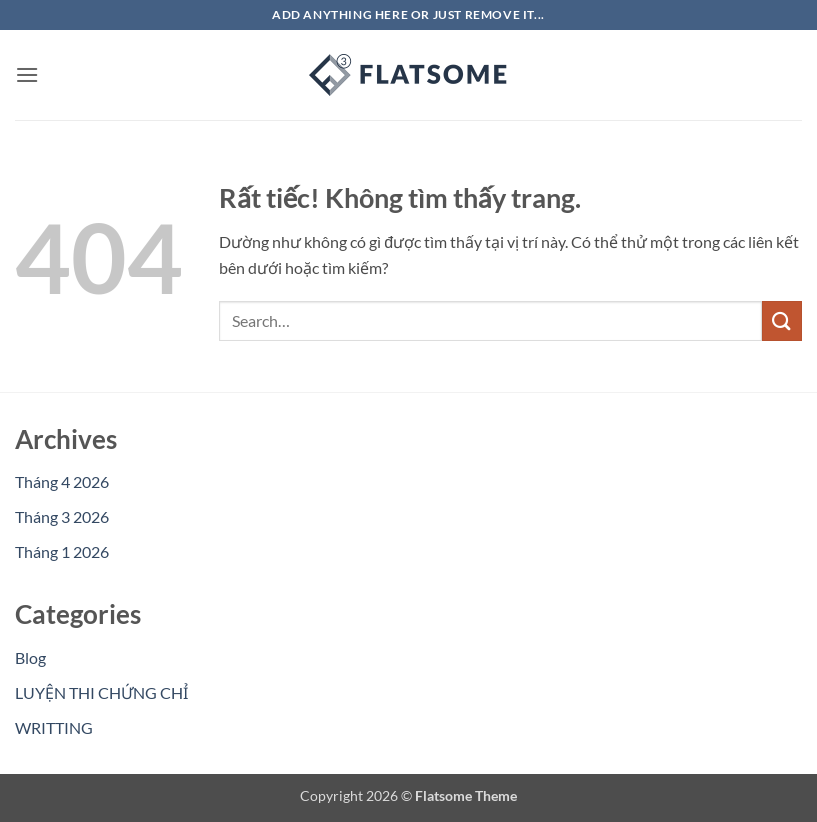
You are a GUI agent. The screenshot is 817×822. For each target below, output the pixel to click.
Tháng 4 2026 (62, 481)
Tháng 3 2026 (62, 516)
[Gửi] (782, 320)
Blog (30, 657)
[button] (27, 74)
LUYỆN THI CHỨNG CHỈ (101, 692)
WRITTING (54, 727)
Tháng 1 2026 (62, 551)
